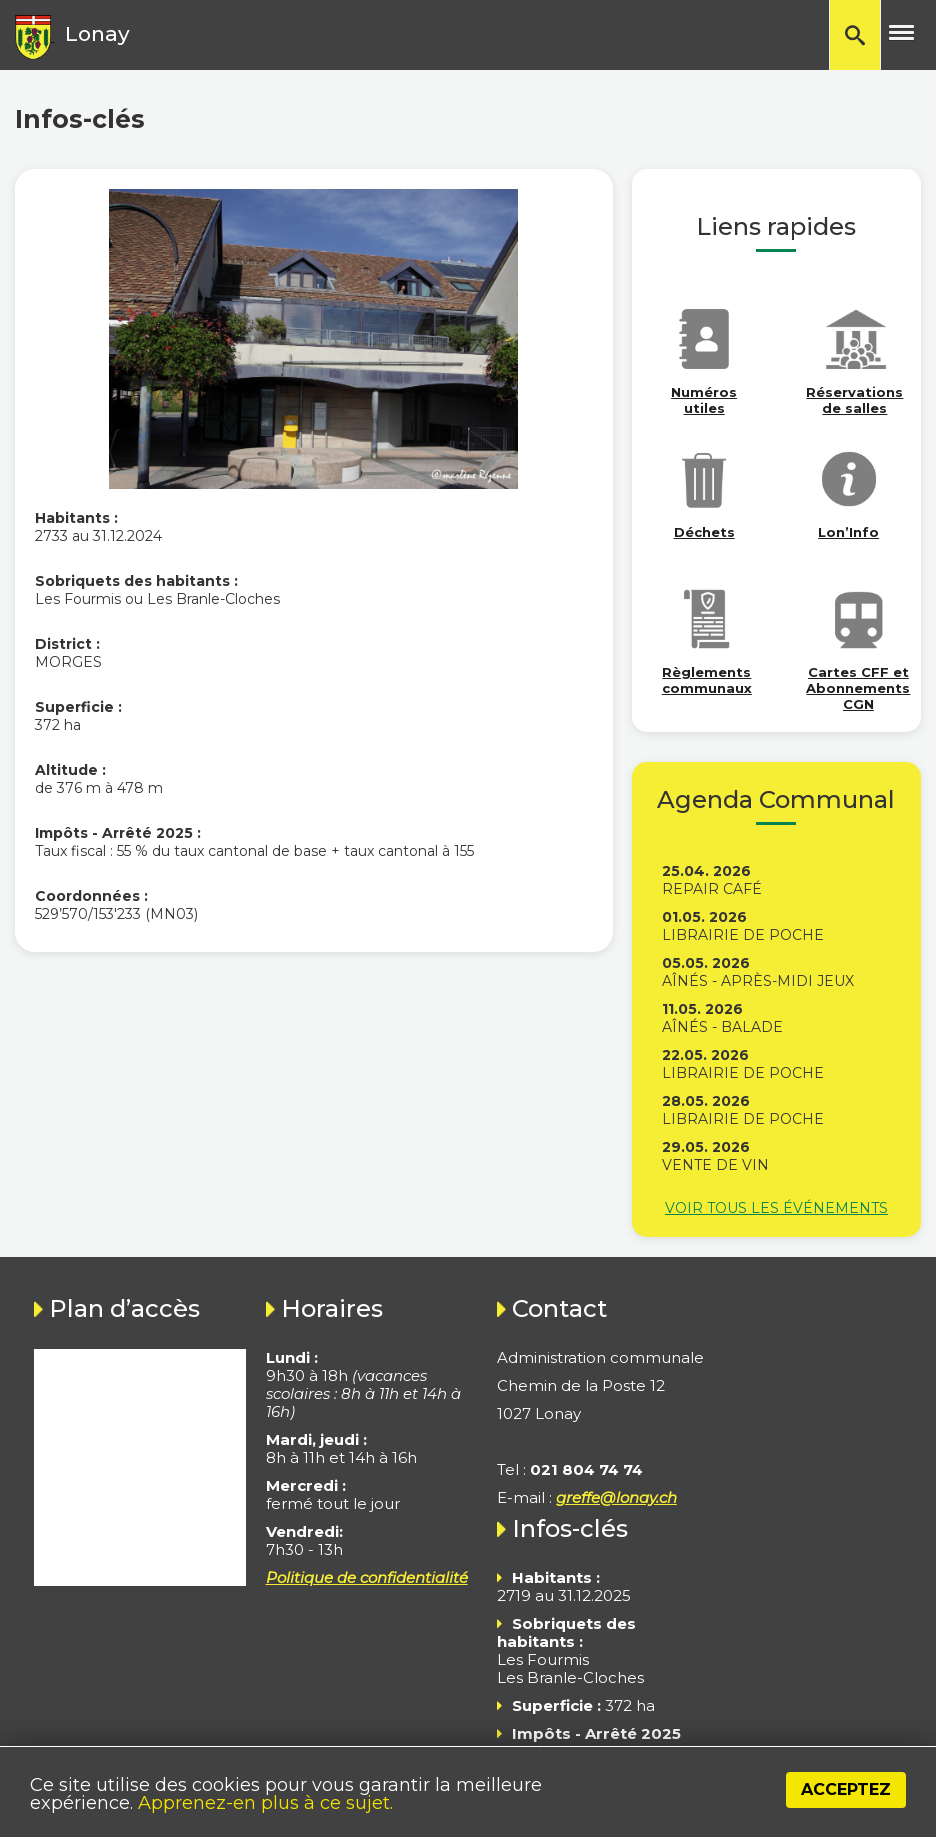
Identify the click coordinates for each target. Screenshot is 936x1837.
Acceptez (846, 1789)
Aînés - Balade (722, 1027)
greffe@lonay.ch (616, 1497)
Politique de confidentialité (367, 1577)
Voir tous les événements (776, 1208)
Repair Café (712, 889)
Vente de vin (715, 1165)
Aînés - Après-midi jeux (758, 981)
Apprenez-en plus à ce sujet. (265, 1803)
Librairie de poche (743, 935)
